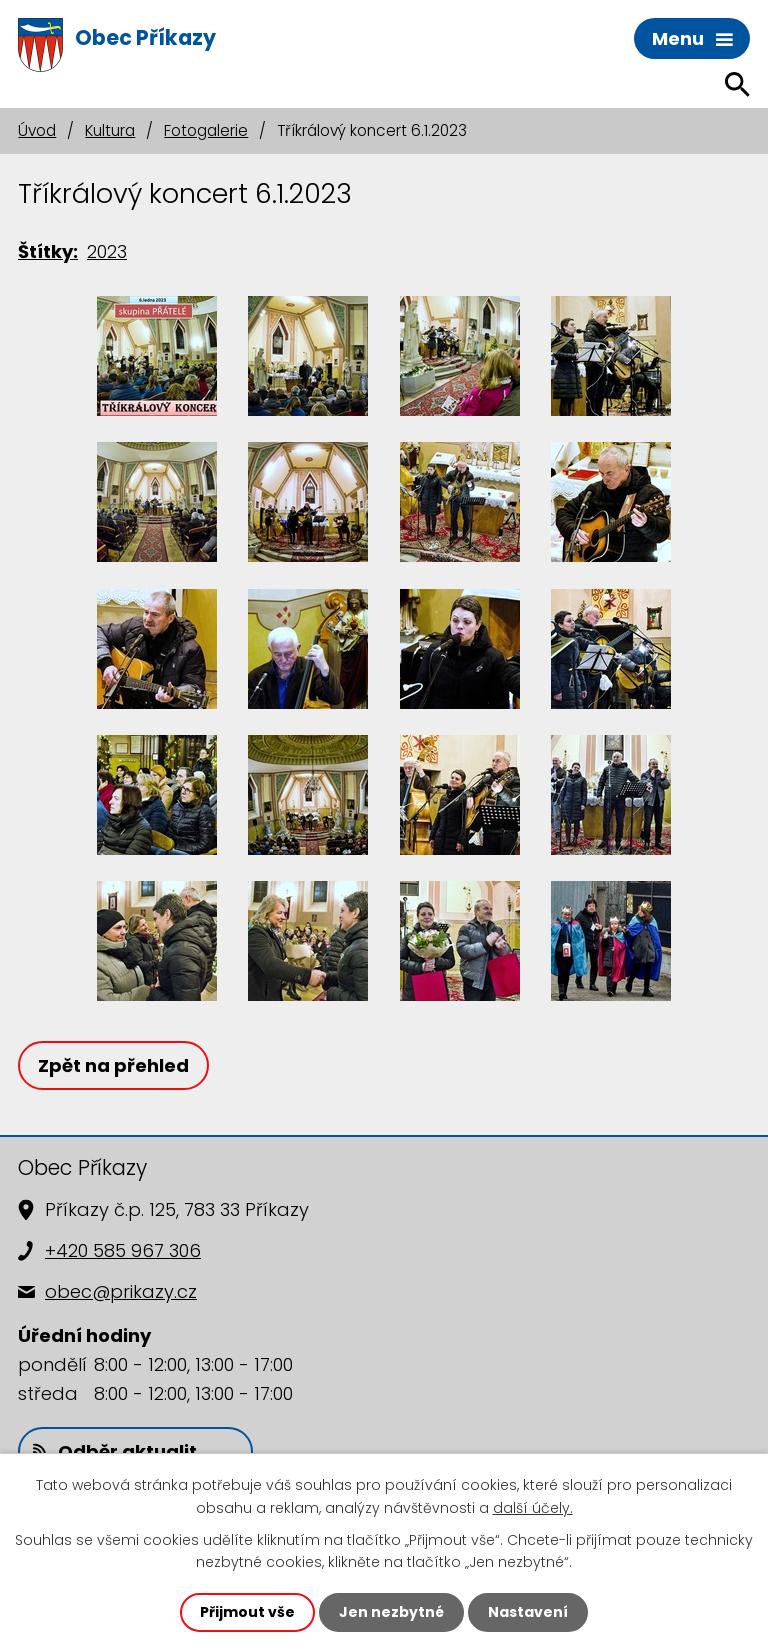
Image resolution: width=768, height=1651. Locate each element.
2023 (107, 251)
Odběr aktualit (115, 1451)
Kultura (110, 130)
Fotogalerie (206, 130)
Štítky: (48, 251)
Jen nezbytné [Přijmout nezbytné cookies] (391, 1612)
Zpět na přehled (113, 1065)
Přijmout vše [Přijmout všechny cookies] (247, 1612)
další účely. (533, 1507)
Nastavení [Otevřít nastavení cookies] (528, 1612)
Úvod (37, 130)
